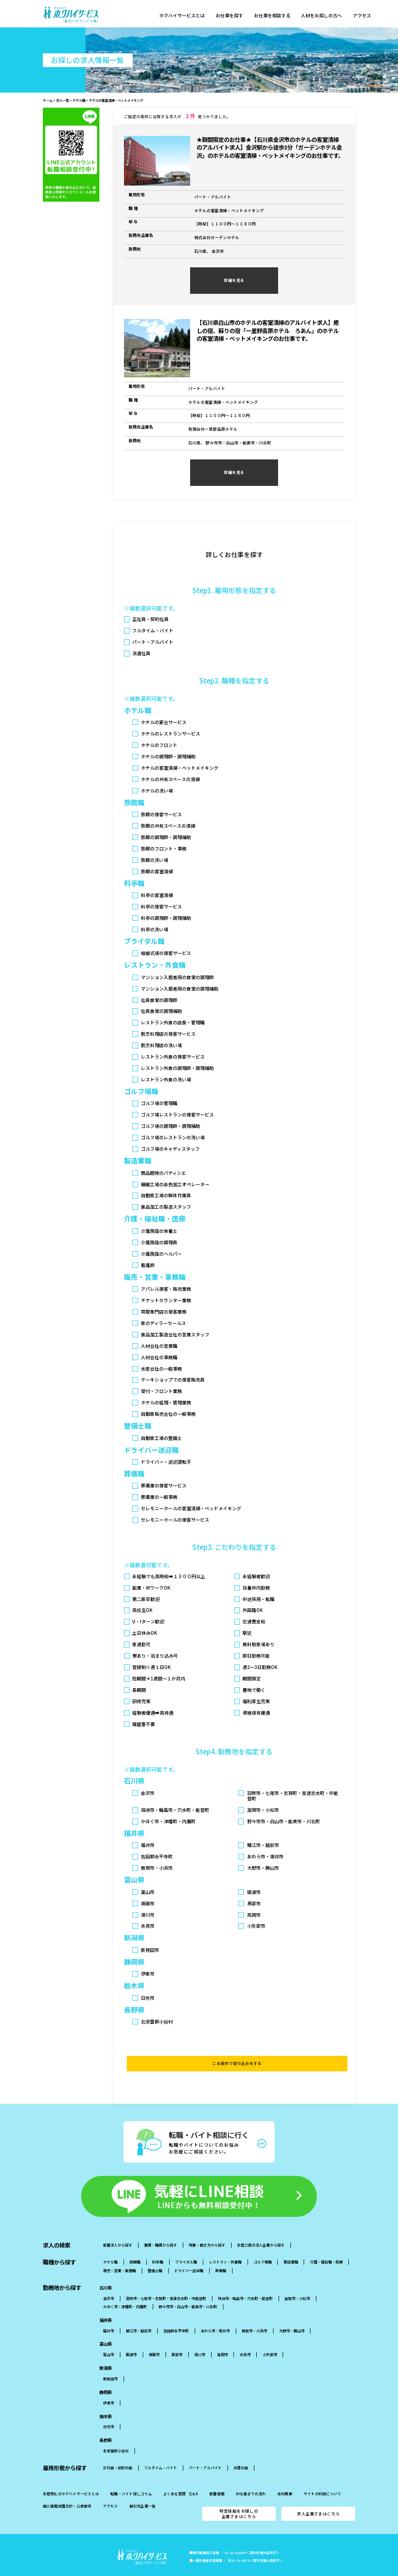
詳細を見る (234, 280)
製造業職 (291, 2244)
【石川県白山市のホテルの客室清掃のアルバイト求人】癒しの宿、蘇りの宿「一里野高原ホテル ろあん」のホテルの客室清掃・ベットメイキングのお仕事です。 (267, 330)
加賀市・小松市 (297, 2281)
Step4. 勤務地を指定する (234, 1751)
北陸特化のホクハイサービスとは (71, 2476)
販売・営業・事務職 (119, 2253)
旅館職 (134, 2244)
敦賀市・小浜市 (254, 2313)
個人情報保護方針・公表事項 (67, 2489)
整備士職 (155, 2253)
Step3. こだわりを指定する (234, 1547)
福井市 (108, 2313)
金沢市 (108, 2281)
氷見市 (245, 2337)
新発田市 (110, 2361)
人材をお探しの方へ (328, 16)
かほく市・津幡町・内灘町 (125, 2289)
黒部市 (176, 2337)
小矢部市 (270, 2337)
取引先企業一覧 (142, 2489)
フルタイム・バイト (160, 2450)
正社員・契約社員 (117, 2450)
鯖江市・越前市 (138, 2313)
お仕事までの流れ (251, 2476)
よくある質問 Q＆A (180, 2476)
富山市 (108, 2337)
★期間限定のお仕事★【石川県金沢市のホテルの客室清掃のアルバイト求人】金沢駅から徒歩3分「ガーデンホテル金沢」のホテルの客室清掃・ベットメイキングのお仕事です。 (270, 148)
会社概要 (284, 2476)
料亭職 (157, 2244)
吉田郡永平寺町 (176, 2313)
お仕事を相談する (277, 16)
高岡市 (222, 2337)
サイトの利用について (322, 2476)
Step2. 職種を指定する (234, 680)
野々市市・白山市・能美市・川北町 (188, 2289)
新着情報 (216, 2476)
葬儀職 (220, 2253)
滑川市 (199, 2337)
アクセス (369, 16)
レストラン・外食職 (225, 2244)
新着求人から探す (117, 2228)
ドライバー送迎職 (188, 2253)
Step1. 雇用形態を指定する (234, 590)
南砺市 (154, 2337)
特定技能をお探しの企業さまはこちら (238, 2496)
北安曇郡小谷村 (116, 2433)
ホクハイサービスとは (183, 16)
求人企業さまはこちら (318, 2496)
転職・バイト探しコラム (131, 2476)
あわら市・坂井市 (215, 2313)
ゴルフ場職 (262, 2244)
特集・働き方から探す (207, 2228)
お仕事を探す (232, 16)
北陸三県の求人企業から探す (260, 2228)
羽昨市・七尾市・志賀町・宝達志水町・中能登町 (166, 2281)
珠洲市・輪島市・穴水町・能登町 (245, 2281)
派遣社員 (240, 2450)
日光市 (108, 2409)
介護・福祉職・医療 (326, 2244)
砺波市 (131, 2337)
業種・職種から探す (160, 2228)
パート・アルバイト (205, 2450)
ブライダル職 (186, 2244)
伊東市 (108, 2385)
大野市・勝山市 (292, 2313)
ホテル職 (110, 2244)
